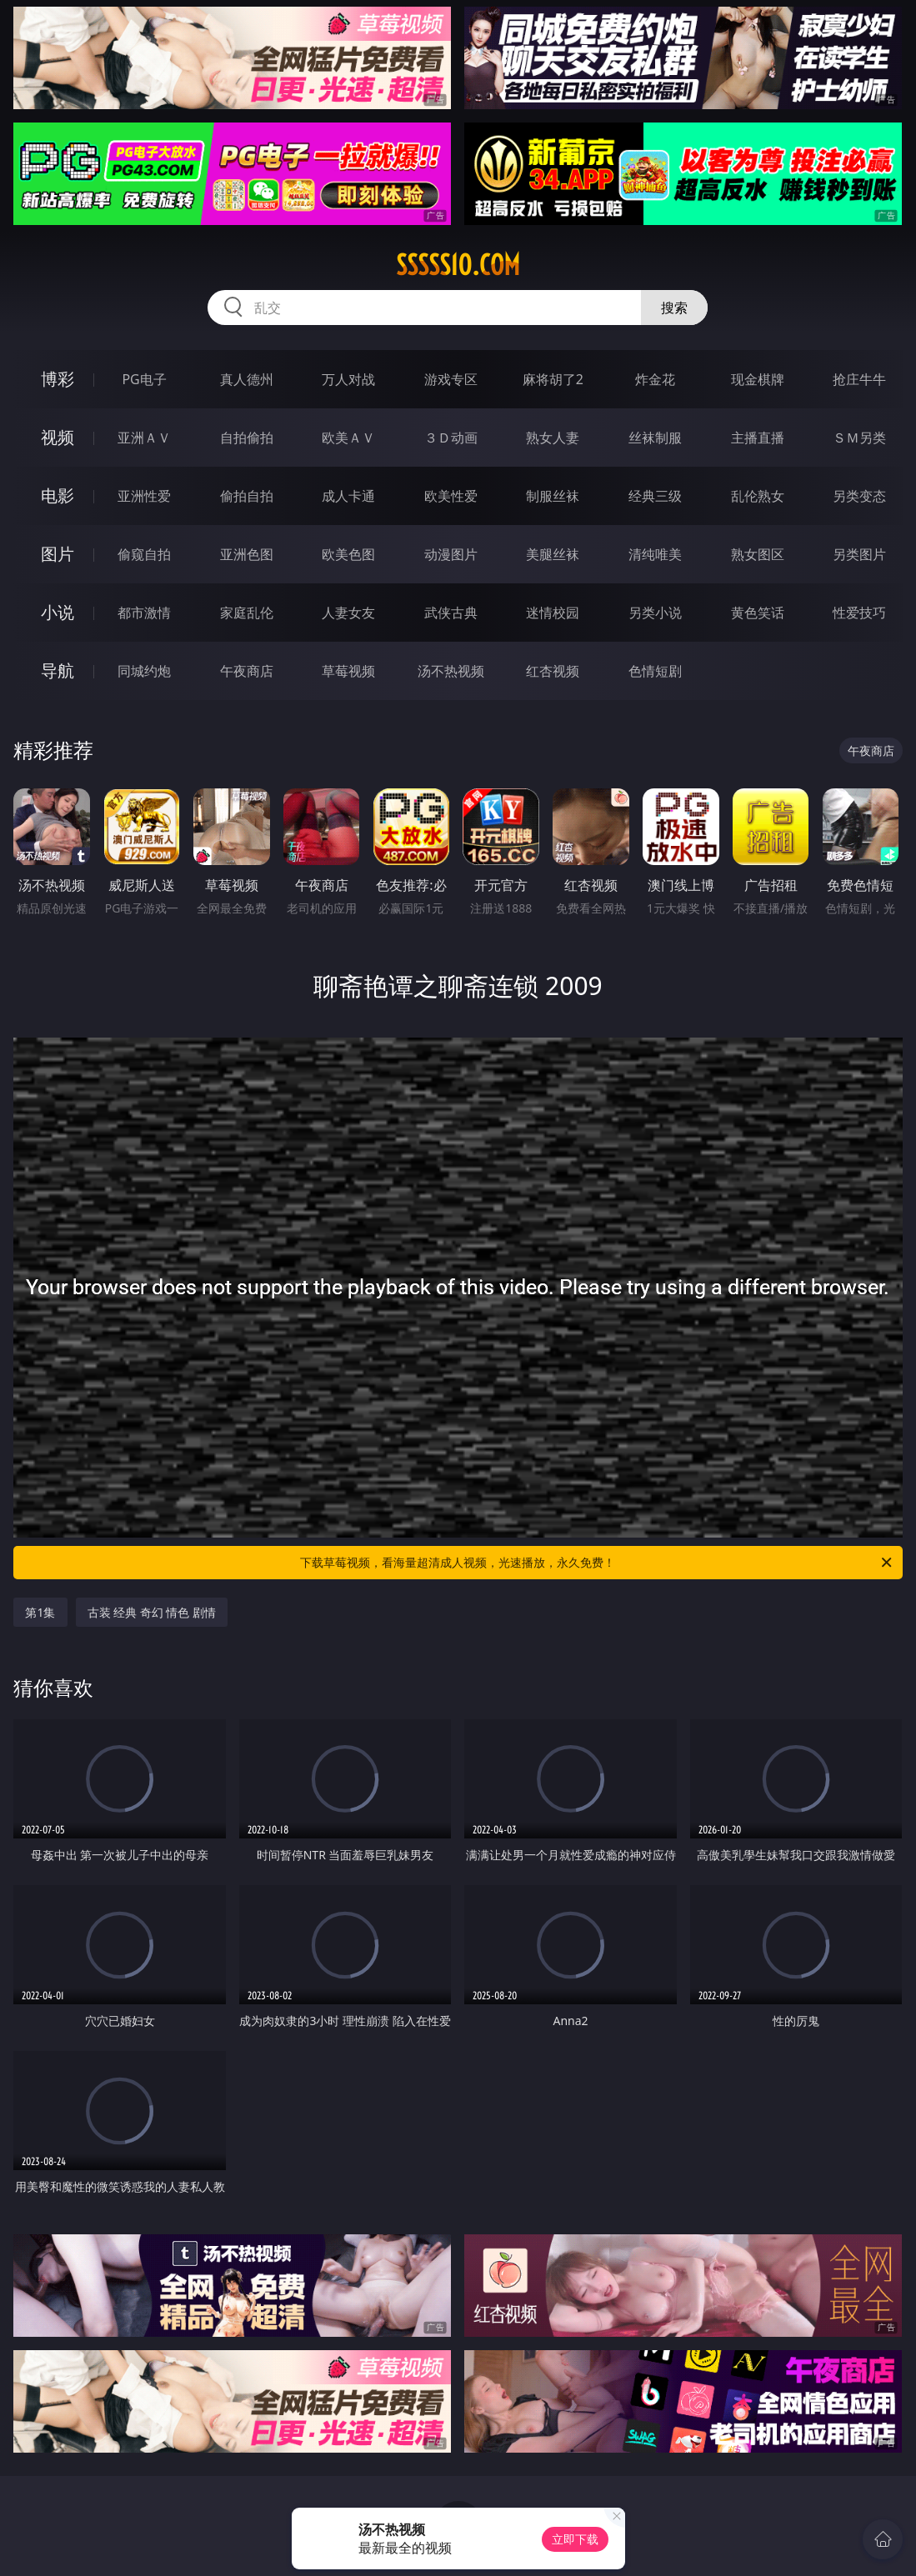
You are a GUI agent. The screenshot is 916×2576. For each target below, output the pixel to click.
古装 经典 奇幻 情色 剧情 (152, 1612)
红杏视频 (552, 671)
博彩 (57, 379)
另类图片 (859, 554)
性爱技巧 (859, 612)
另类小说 (655, 612)
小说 (57, 612)
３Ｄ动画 (451, 437)
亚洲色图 (246, 554)
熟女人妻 (552, 437)
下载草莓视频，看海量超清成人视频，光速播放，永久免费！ (596, 1563)
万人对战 (348, 379)
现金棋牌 (757, 379)
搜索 (674, 307)
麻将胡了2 (553, 379)
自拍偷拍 (246, 437)
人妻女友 (348, 612)
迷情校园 (552, 612)
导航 (57, 670)
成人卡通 (348, 496)
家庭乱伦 (246, 612)
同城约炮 (144, 671)
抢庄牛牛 (859, 379)
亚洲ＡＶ (144, 437)
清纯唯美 (655, 554)
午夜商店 (246, 671)
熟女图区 (757, 554)
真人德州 (246, 379)
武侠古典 (451, 612)
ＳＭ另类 (859, 437)
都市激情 (144, 612)
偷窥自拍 (144, 554)
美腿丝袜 (552, 554)
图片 (57, 554)
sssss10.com (458, 265)
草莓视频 (348, 671)
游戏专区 (451, 379)
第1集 (40, 1612)
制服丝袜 (552, 496)
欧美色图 (348, 554)
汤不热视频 (451, 671)
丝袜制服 (655, 437)
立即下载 (575, 2539)
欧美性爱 (451, 496)
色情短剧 (655, 671)
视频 (57, 437)
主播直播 (757, 437)
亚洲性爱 (144, 496)
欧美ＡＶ (348, 437)
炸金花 (655, 379)
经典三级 (655, 496)
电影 (57, 495)
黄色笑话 (757, 612)
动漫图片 (451, 554)
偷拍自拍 (246, 496)
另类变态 (859, 496)
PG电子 (144, 379)
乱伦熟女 (757, 496)
